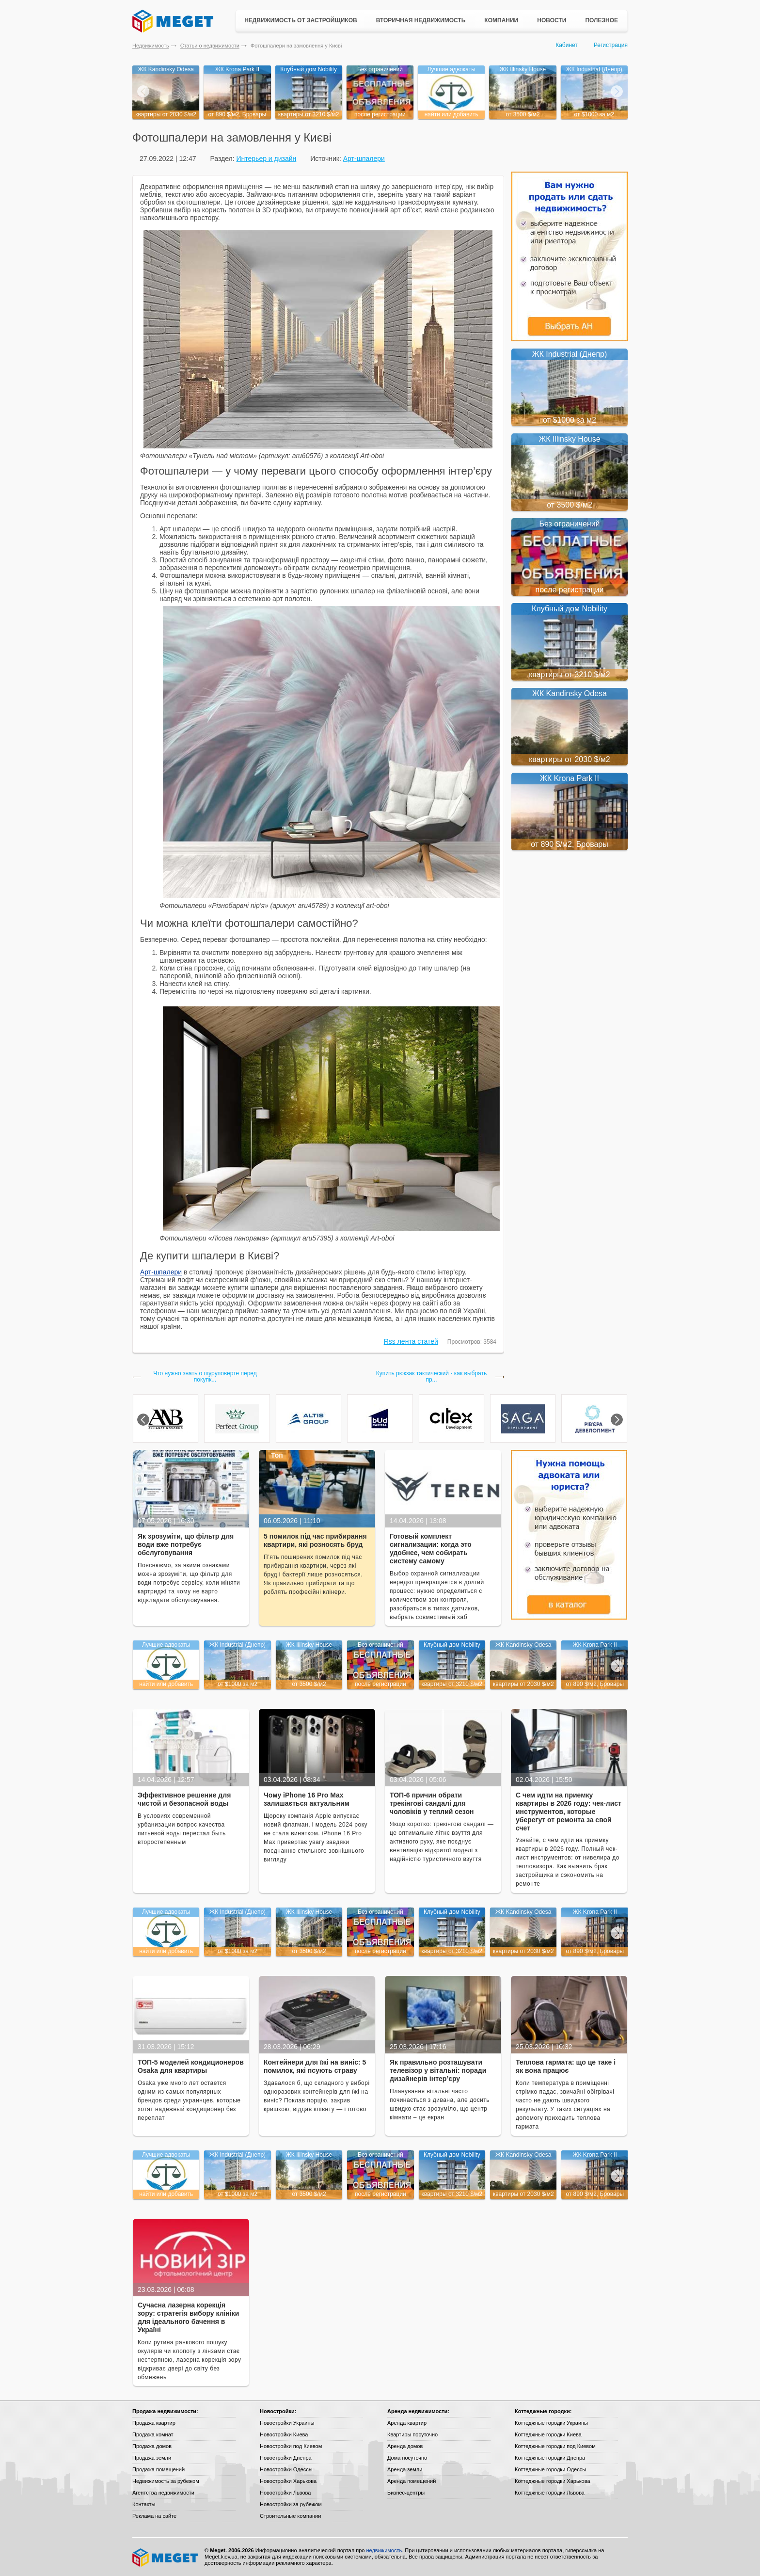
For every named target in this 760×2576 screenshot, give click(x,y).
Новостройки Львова (285, 2493)
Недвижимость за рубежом (165, 2481)
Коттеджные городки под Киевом (555, 2446)
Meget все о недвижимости (165, 2557)
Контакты (144, 2504)
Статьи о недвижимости (209, 45)
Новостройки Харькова (288, 2481)
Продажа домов (152, 2446)
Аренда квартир (407, 2423)
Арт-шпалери (364, 158)
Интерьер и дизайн (266, 158)
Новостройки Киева (284, 2434)
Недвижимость (150, 45)
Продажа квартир (153, 2423)
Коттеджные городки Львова (550, 2493)
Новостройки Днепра (286, 2458)
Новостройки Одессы (286, 2469)
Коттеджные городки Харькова (552, 2481)
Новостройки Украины (287, 2423)
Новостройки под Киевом (291, 2446)
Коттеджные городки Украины (551, 2423)
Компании (501, 20)
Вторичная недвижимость (421, 20)
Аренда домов (405, 2446)
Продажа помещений (158, 2469)
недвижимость (384, 2550)
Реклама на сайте (154, 2516)
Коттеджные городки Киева (548, 2434)
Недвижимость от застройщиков (300, 20)
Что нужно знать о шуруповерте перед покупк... (205, 1376)
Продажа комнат (153, 2434)
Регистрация (611, 45)
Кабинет (566, 45)
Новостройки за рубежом (291, 2504)
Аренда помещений (411, 2481)
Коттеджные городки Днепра (550, 2458)
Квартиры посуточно (412, 2434)
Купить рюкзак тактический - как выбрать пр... (431, 1376)
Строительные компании (290, 2516)
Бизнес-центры (406, 2493)
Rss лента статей (411, 1341)
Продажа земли (151, 2458)
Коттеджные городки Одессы (550, 2469)
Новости (551, 20)
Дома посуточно (407, 2458)
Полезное (601, 20)
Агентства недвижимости (163, 2493)
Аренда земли (404, 2469)
